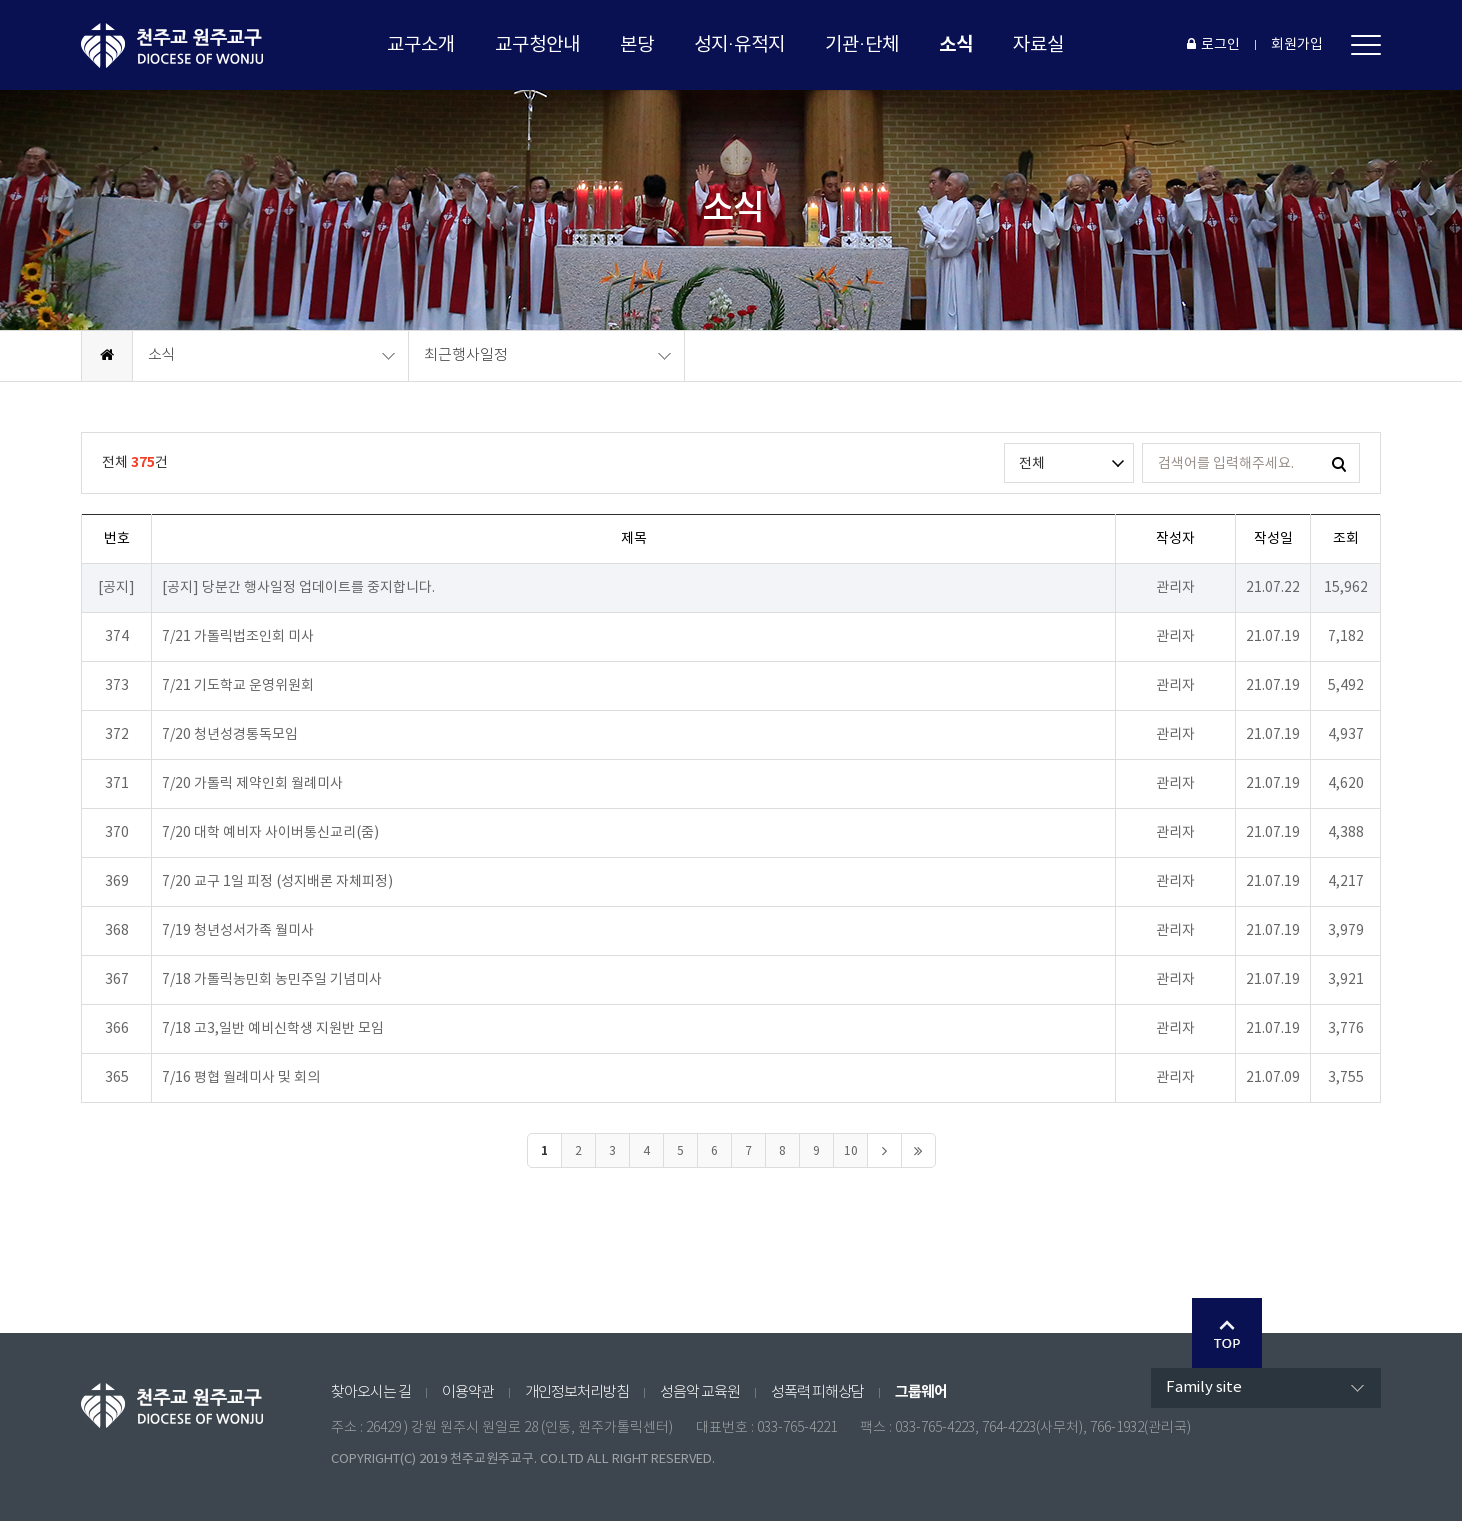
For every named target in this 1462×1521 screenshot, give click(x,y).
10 (851, 1151)
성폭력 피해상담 (817, 1392)
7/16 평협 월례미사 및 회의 (241, 1078)
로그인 (1213, 45)
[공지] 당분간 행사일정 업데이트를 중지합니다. (298, 588)
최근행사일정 (466, 355)
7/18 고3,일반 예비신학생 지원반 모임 (273, 1029)
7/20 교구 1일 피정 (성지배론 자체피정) (277, 882)
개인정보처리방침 (577, 1392)
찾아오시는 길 (371, 1392)
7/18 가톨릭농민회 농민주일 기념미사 (272, 980)
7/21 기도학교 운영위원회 (238, 686)
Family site (1204, 1387)
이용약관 (468, 1392)
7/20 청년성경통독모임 (230, 735)
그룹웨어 (921, 1392)
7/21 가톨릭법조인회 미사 (238, 637)
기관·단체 (862, 45)
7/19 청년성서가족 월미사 (238, 931)
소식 (956, 44)
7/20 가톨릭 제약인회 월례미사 (252, 784)
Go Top (1227, 1333)
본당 (637, 45)
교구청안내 (537, 45)
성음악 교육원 (700, 1392)
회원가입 (1297, 45)
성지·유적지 (739, 45)
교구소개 (421, 45)
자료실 (1038, 45)
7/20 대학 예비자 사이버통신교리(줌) (270, 833)
